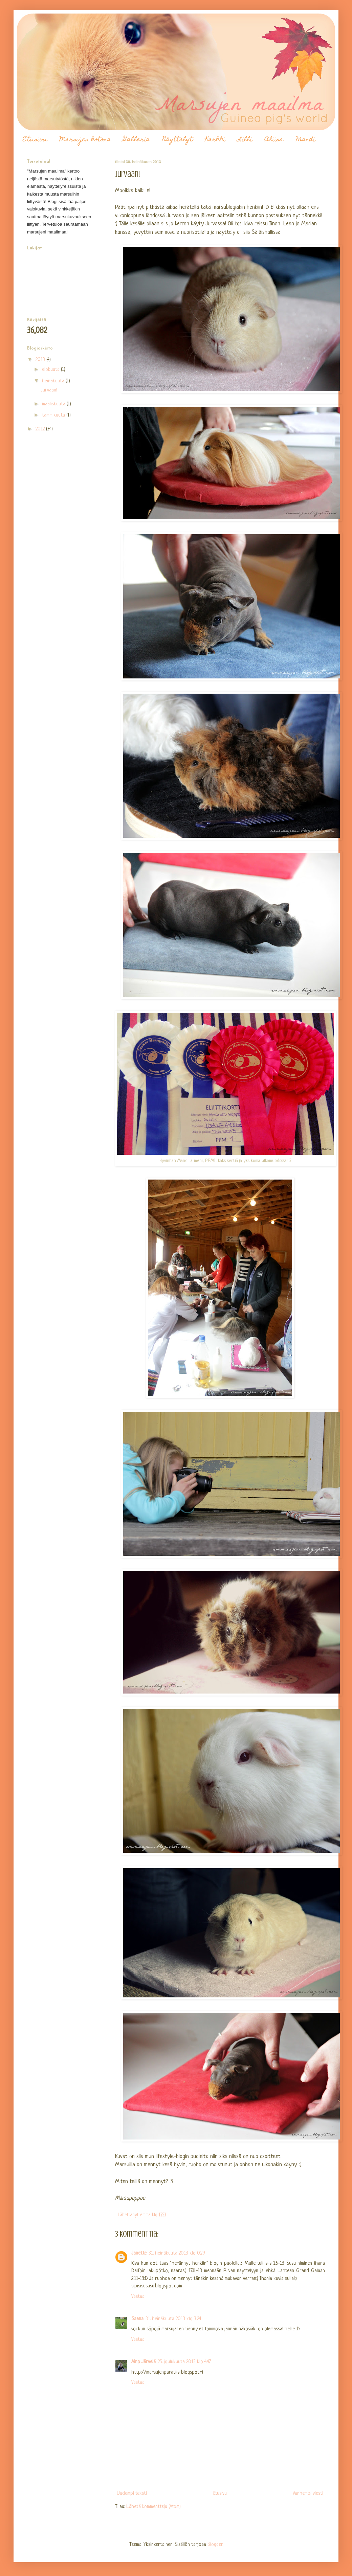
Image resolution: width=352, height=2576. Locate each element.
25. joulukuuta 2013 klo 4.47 (184, 2362)
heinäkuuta (54, 381)
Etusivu (35, 140)
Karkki (215, 140)
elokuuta (51, 370)
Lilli (245, 140)
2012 (41, 429)
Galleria (136, 140)
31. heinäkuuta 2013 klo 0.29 (177, 2253)
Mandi (305, 140)
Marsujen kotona (85, 140)
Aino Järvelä (143, 2362)
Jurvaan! (49, 390)
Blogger (214, 2545)
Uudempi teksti (132, 2493)
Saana (137, 2319)
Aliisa (274, 140)
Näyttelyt (177, 140)
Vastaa (138, 2297)
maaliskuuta (54, 404)
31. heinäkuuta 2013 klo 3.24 (173, 2319)
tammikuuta (54, 415)
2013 (41, 360)
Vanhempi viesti (308, 2493)
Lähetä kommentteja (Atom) (153, 2507)
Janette (139, 2253)
